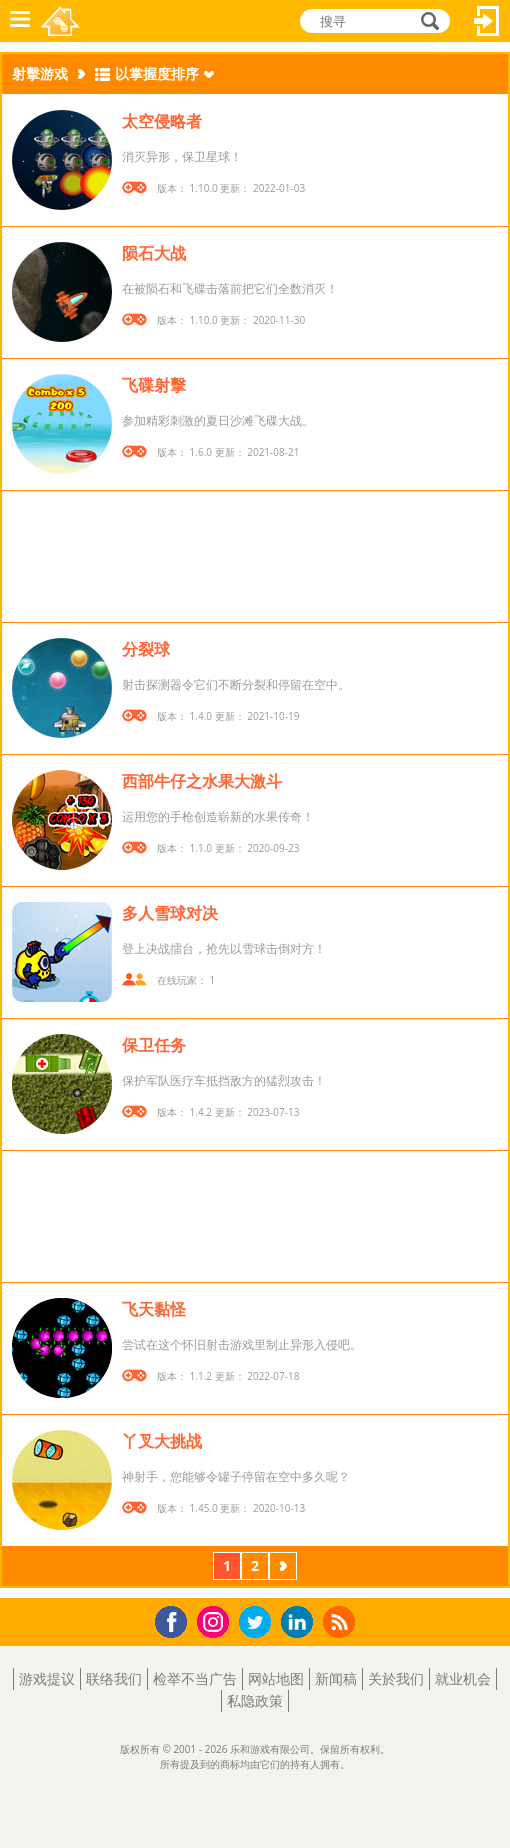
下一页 (283, 1568)
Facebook (176, 1619)
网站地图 (276, 1678)
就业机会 (463, 1678)
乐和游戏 (61, 21)
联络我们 (114, 1678)
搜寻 (427, 22)
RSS (341, 1621)
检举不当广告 (195, 1678)
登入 (487, 21)
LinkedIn (300, 1622)
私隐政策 (255, 1700)
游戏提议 (47, 1678)
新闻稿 (336, 1678)
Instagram (216, 1620)
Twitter (259, 1623)
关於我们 (396, 1678)
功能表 (20, 21)
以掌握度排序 (157, 73)
